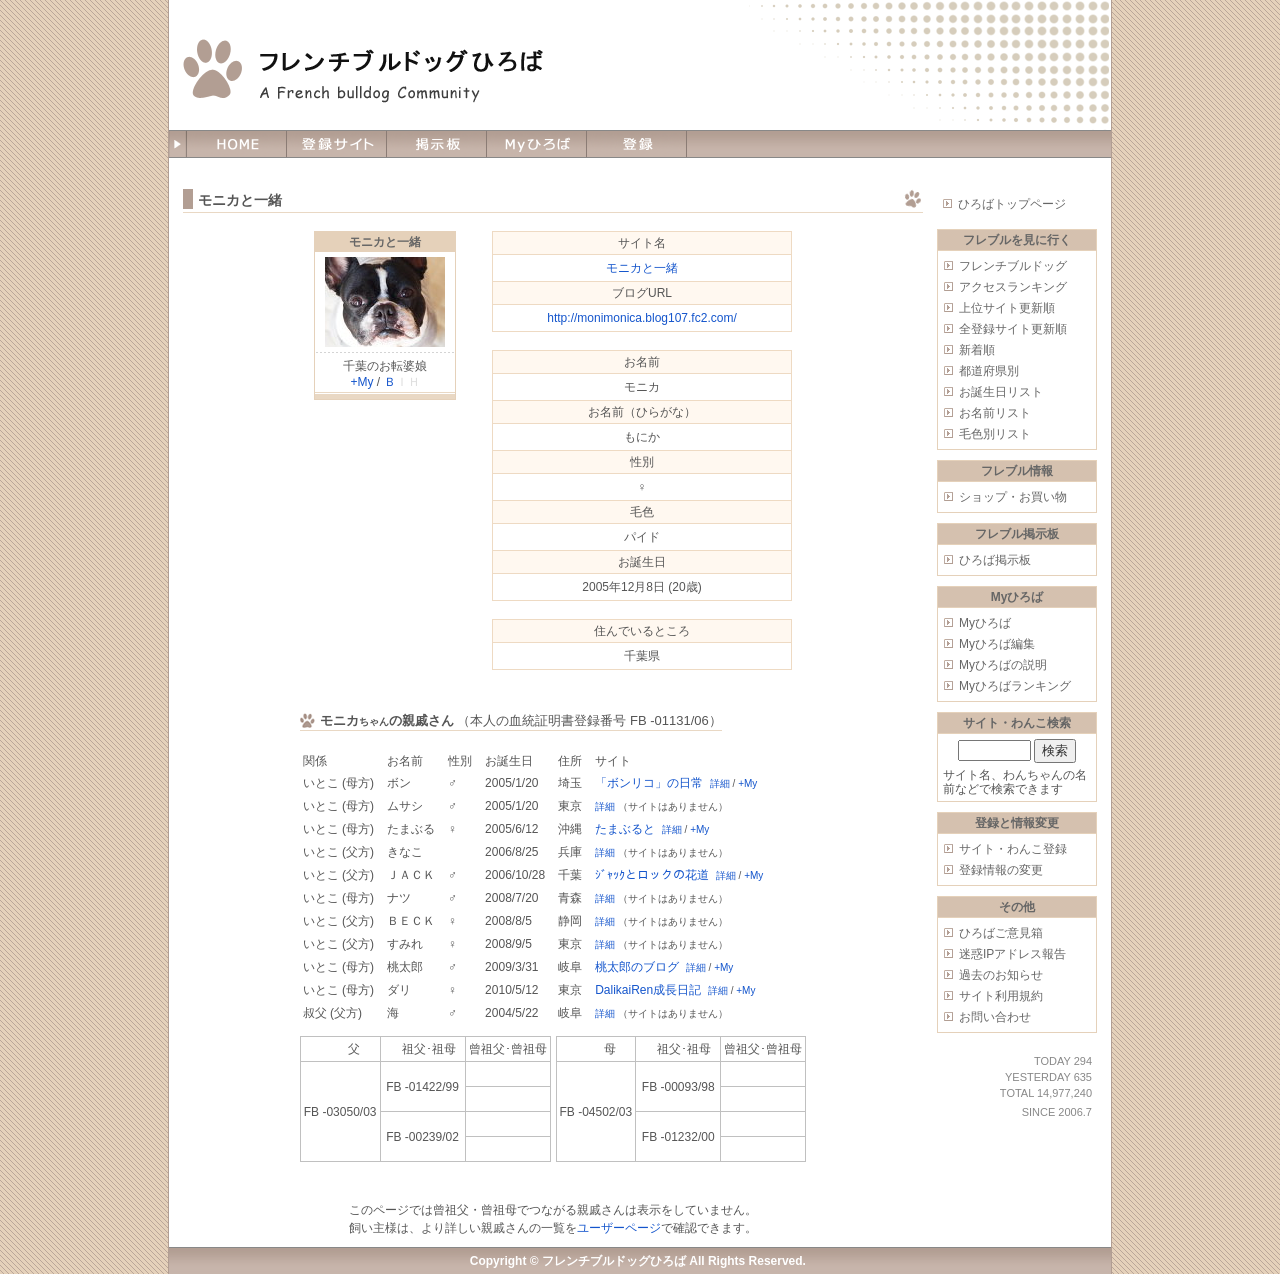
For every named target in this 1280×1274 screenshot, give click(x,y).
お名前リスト (995, 413)
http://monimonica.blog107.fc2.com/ (641, 318)
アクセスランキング (1013, 287)
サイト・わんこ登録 (1013, 849)
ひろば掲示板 (995, 560)
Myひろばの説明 (1003, 665)
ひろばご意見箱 (1001, 933)
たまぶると (625, 829)
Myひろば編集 (997, 644)
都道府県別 (989, 371)
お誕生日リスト (1001, 392)
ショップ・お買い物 (1013, 497)
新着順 (977, 350)
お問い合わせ (995, 1017)
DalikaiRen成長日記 (648, 990)
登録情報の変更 (1001, 870)
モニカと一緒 (385, 242)
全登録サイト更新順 (1013, 329)
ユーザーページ (619, 1228)
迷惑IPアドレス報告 (1012, 954)
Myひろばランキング (1015, 686)
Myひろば (985, 623)
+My (361, 382)
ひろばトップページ (1012, 204)
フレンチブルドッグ (1013, 266)
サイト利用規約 (1001, 996)
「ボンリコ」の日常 (649, 783)
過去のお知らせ (1001, 975)
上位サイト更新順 (1007, 308)
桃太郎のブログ (637, 967)
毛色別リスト (995, 434)
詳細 (720, 783)
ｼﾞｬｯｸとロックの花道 (652, 875)
